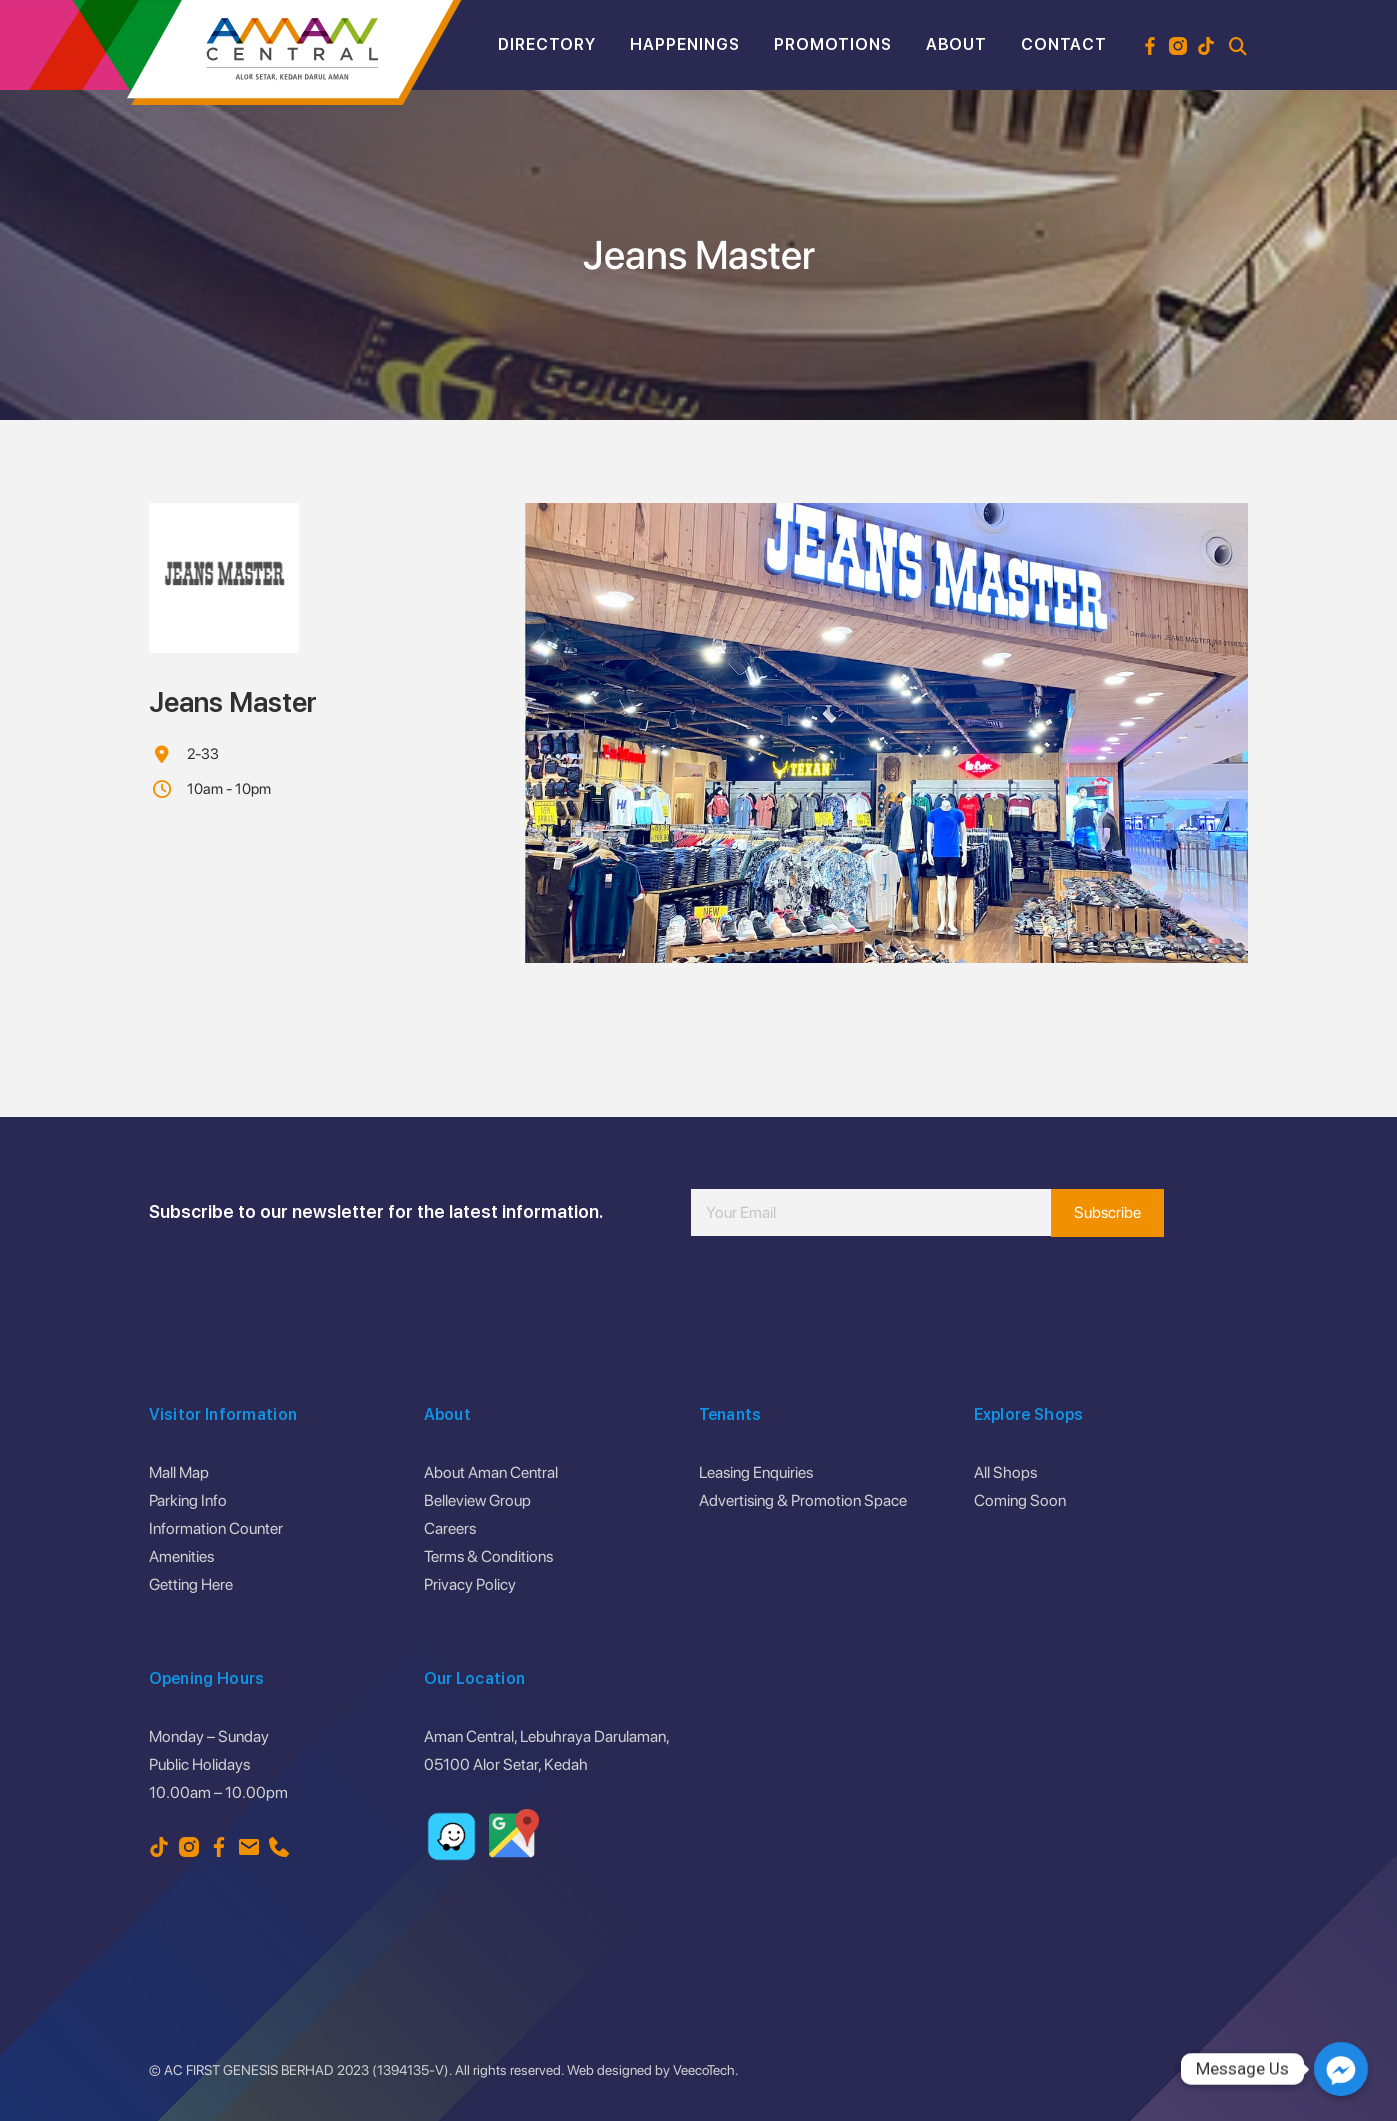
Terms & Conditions (488, 1556)
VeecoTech (704, 2070)
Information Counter (216, 1528)
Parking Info (188, 1500)
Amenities (181, 1556)
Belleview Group (477, 1500)
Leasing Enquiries (756, 1472)
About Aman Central (491, 1472)
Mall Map (179, 1472)
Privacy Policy (470, 1584)
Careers (450, 1528)
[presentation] (843, 1296)
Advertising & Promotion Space (803, 1500)
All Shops (1005, 1472)
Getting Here (191, 1584)
